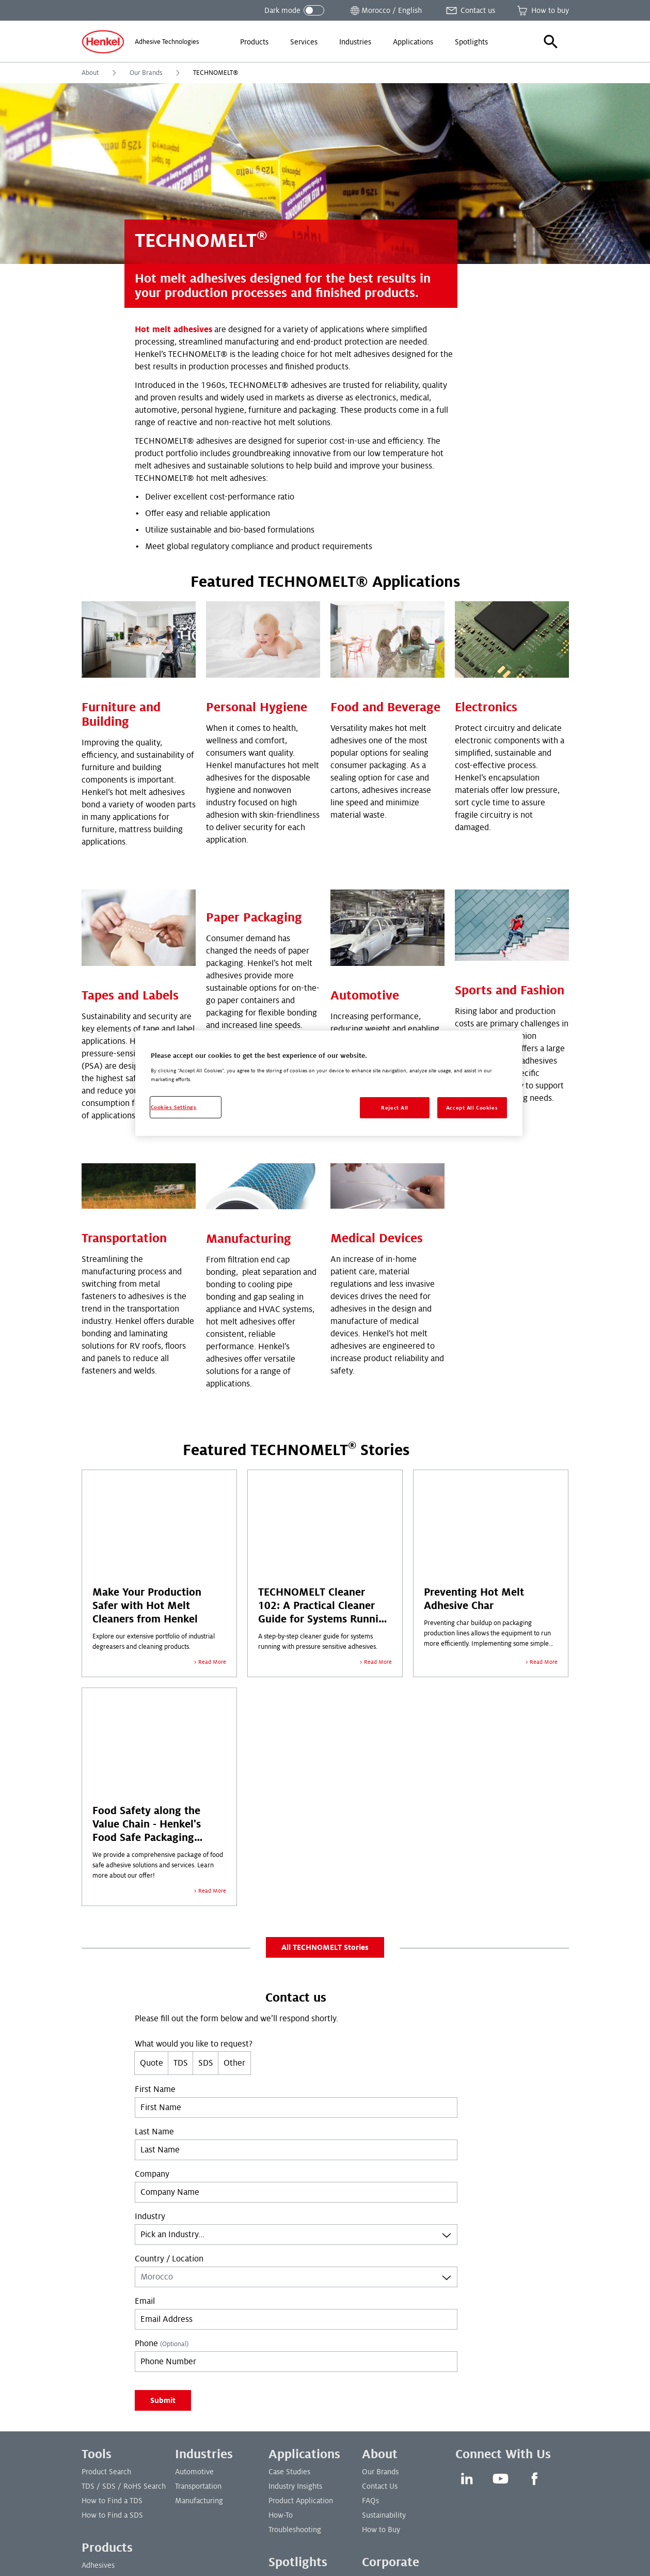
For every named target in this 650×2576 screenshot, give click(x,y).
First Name (155, 1939)
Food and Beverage (385, 629)
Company (152, 2023)
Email (145, 2151)
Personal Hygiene (256, 629)
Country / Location (169, 2108)
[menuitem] (254, 42)
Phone (161, 2193)
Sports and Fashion (509, 839)
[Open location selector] (385, 10)
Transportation (124, 1088)
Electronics (486, 629)
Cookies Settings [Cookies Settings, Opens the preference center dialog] (174, 1107)
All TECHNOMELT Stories (325, 1797)
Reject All (394, 1108)
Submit (163, 2250)
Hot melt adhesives (173, 329)
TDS (180, 1912)
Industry (150, 2066)
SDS (205, 1912)
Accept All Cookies (472, 1108)
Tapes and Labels (130, 839)
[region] (328, 1083)
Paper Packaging (254, 839)
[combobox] (296, 2084)
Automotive (364, 917)
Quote (151, 1912)
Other (234, 1912)
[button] (551, 42)
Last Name (154, 1981)
